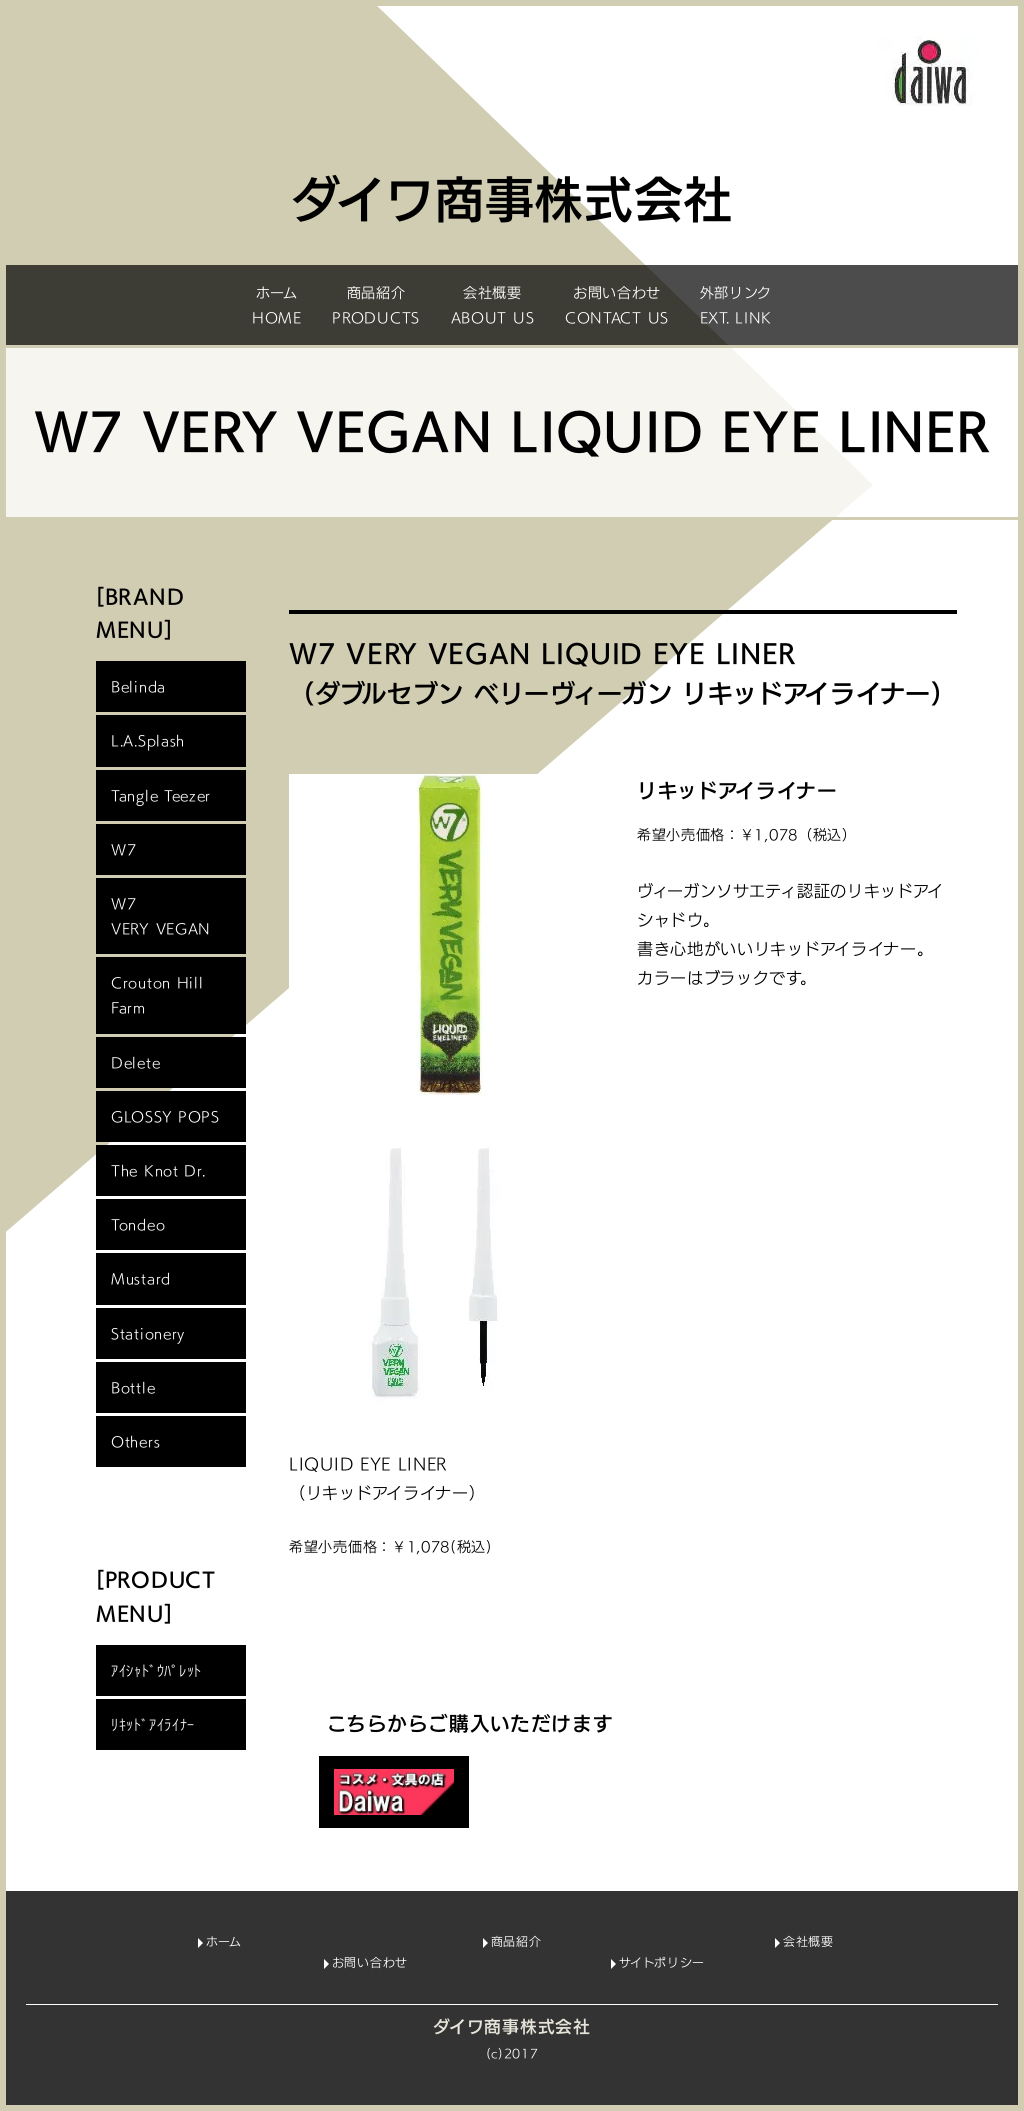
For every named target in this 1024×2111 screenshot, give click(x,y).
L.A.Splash (148, 740)
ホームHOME (277, 305)
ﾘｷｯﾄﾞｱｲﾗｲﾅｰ (153, 1724)
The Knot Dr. (158, 1170)
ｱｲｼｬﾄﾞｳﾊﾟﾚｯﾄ (156, 1670)
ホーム (223, 1941)
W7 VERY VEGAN (161, 916)
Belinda (138, 686)
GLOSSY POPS (165, 1116)
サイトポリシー (662, 1963)
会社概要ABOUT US (493, 305)
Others (135, 1441)
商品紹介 (516, 1941)
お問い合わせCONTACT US (617, 305)
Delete (135, 1062)
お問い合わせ (370, 1963)
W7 (123, 849)
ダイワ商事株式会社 (511, 2026)
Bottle (133, 1387)
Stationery (148, 1333)
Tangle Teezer (161, 795)
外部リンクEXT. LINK (736, 305)
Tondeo (138, 1224)
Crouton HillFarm (157, 995)
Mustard (141, 1278)
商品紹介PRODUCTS (376, 305)
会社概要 (808, 1941)
